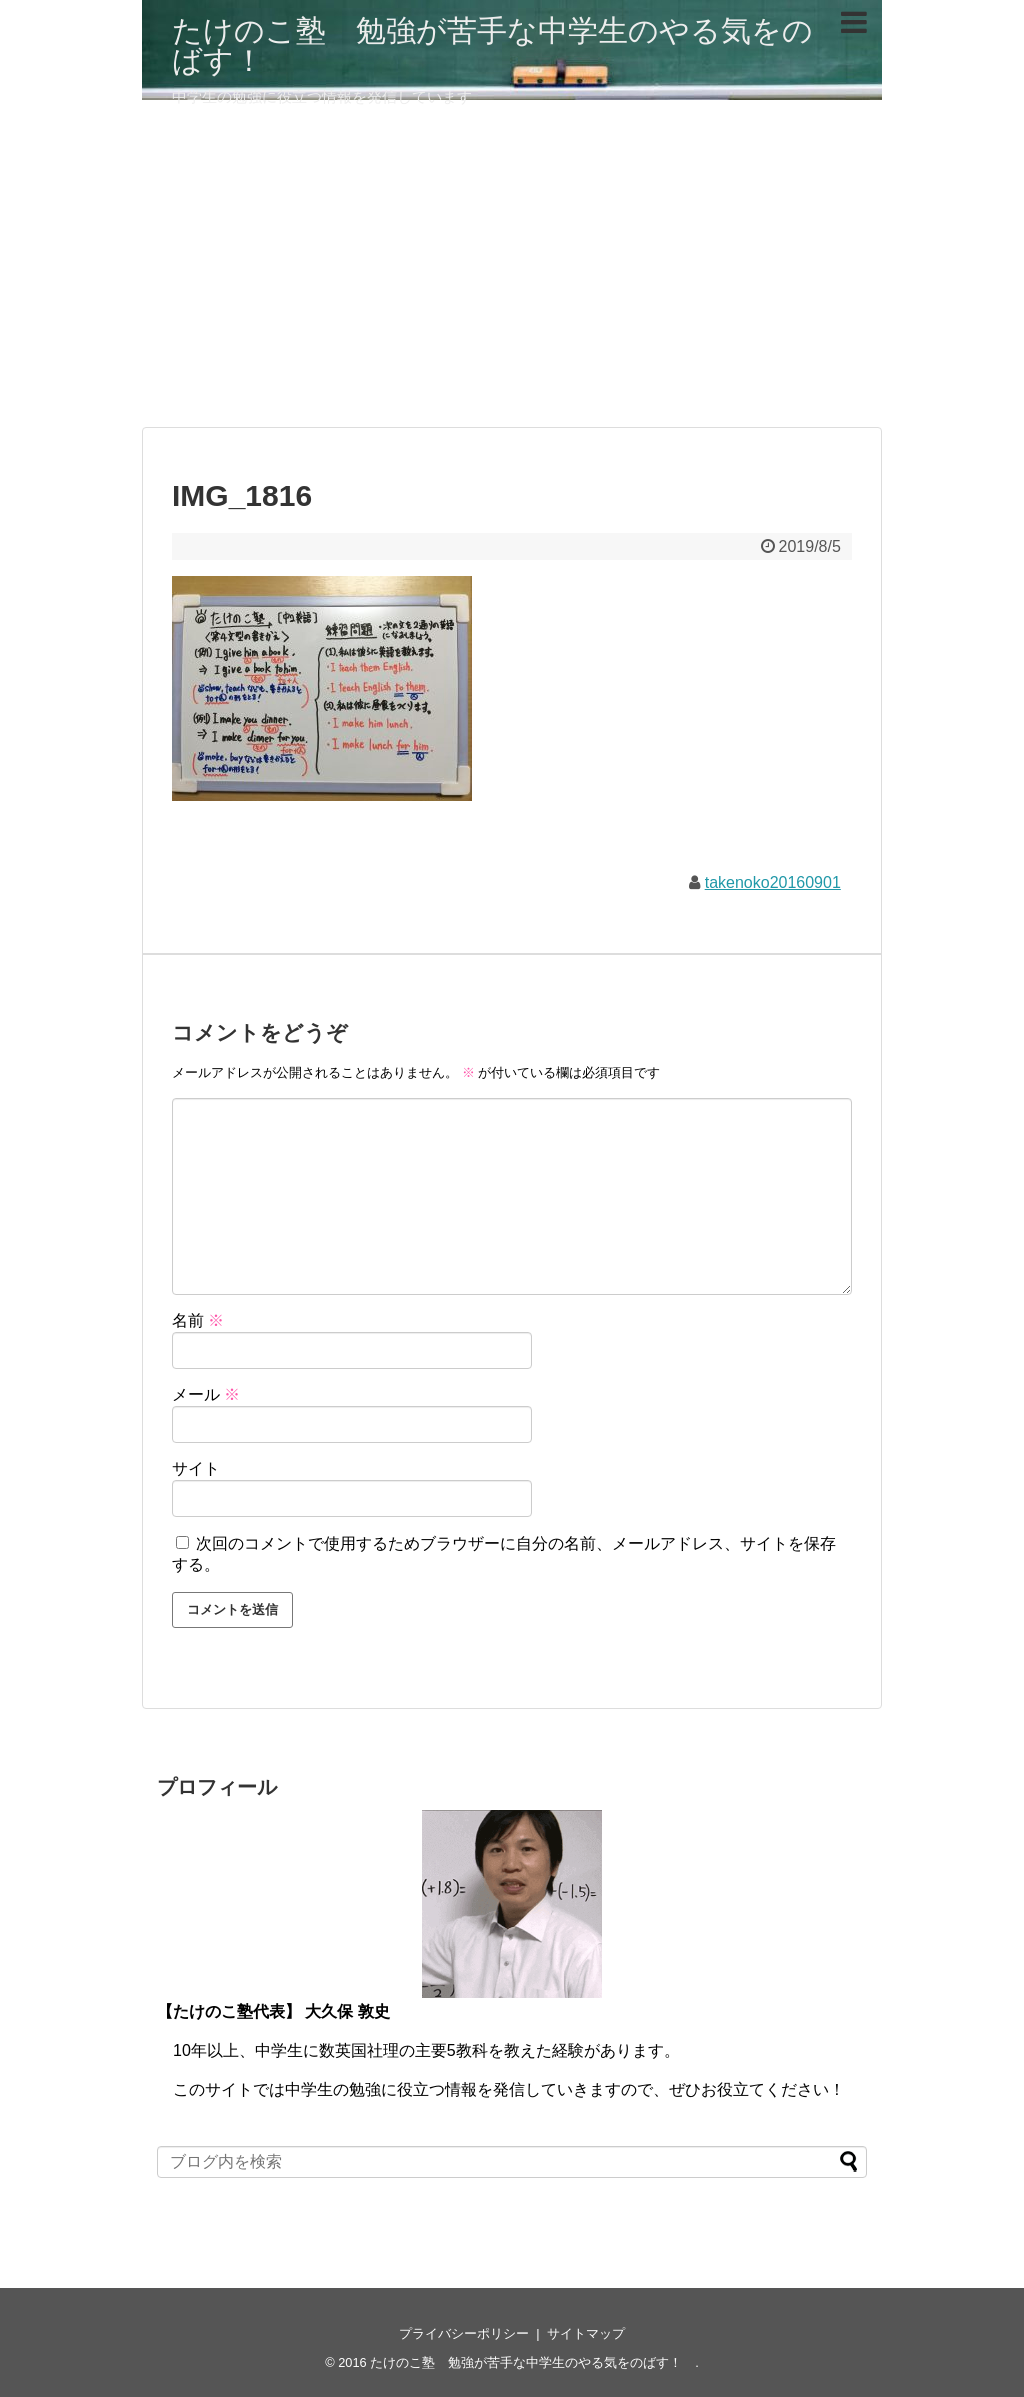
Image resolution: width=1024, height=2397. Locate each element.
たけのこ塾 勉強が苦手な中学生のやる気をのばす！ (492, 45)
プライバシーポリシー (464, 2333)
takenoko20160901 (773, 882)
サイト (196, 1468)
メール (206, 1394)
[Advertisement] (512, 272)
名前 (198, 1320)
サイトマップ (586, 2333)
